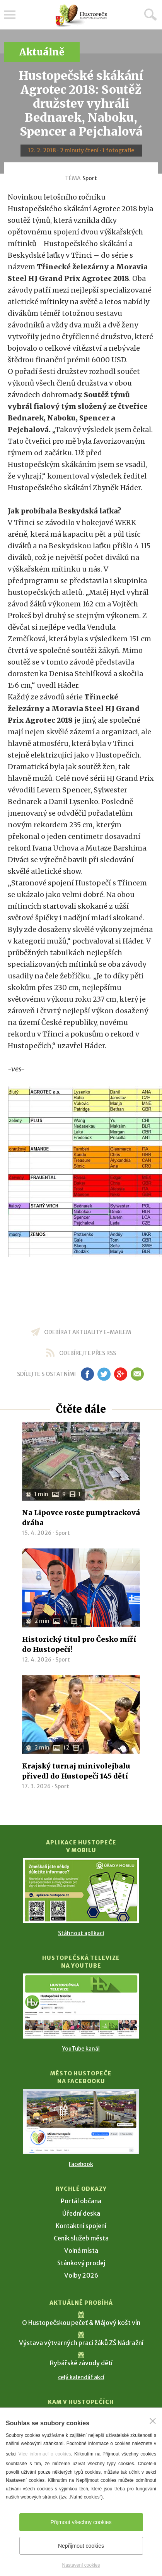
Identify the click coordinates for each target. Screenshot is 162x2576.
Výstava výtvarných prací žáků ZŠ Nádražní (81, 2343)
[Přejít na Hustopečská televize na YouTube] (81, 2006)
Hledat (150, 14)
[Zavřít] (152, 2421)
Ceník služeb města (81, 2238)
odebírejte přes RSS (87, 1353)
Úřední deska (81, 2213)
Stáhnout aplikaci (81, 1933)
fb (87, 1374)
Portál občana (81, 2201)
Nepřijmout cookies (81, 2546)
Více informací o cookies (44, 2454)
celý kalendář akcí (81, 2377)
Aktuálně (41, 52)
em (137, 1374)
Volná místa (81, 2250)
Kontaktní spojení (81, 2226)
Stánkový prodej (81, 2263)
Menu (9, 14)
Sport (89, 178)
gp (120, 1374)
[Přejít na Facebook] (81, 2121)
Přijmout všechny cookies (81, 2522)
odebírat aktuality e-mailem (87, 1332)
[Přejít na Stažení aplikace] (81, 1890)
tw (104, 1374)
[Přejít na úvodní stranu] (81, 15)
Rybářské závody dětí (81, 2363)
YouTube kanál (81, 2048)
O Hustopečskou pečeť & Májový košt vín (81, 2322)
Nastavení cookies (81, 2565)
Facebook (81, 2164)
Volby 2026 (81, 2275)
